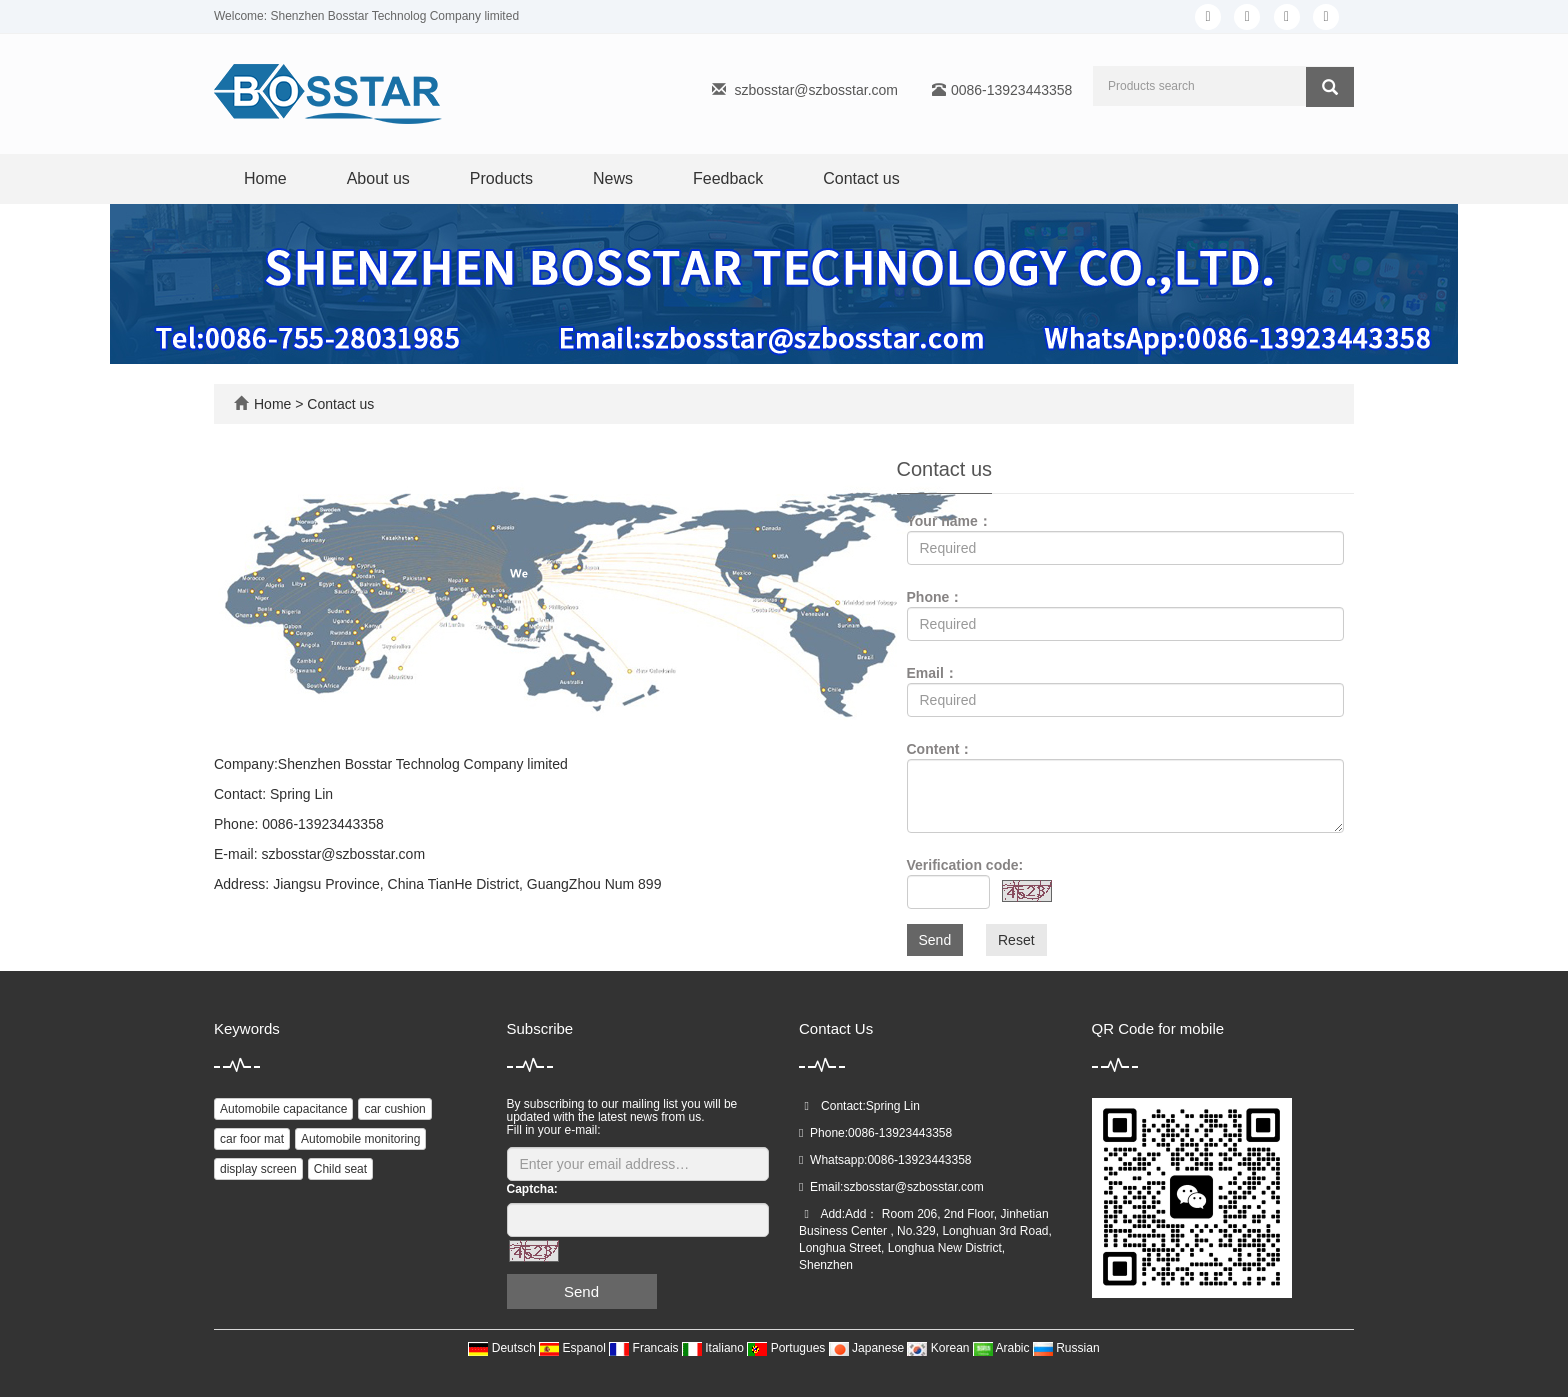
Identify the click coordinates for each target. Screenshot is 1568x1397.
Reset (1016, 940)
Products (501, 178)
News (613, 178)
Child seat (340, 1169)
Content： (940, 749)
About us (378, 178)
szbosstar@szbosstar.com (816, 90)
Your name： (949, 521)
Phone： (935, 597)
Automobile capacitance (283, 1109)
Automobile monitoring (360, 1139)
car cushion (394, 1109)
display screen (258, 1169)
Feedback (728, 178)
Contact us (861, 178)
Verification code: (965, 865)
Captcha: (532, 1189)
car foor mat (252, 1139)
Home (265, 178)
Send (935, 940)
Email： (932, 673)
